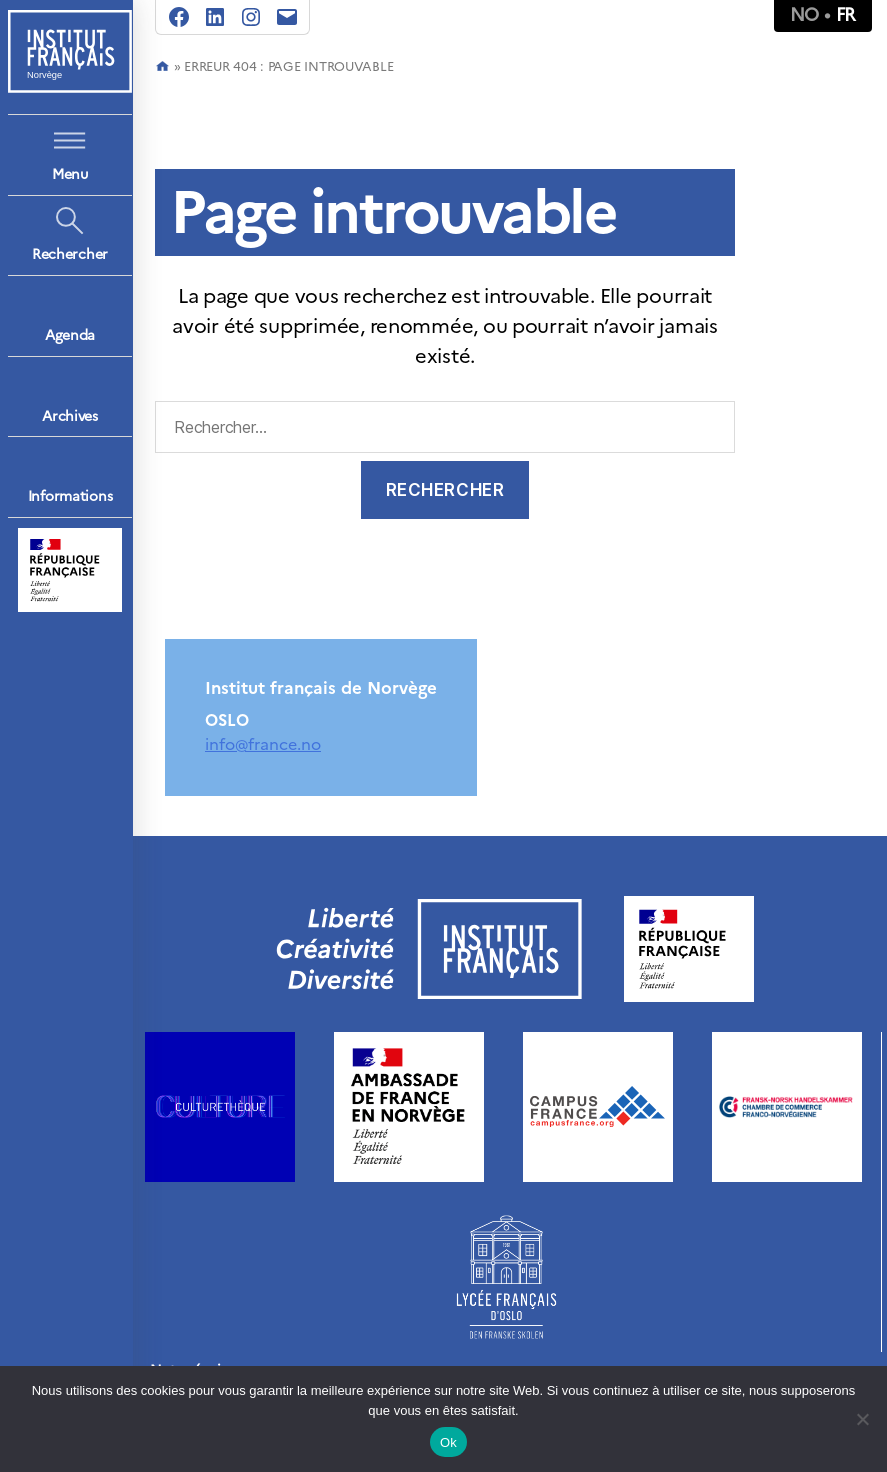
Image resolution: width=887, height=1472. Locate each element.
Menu (70, 174)
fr (846, 14)
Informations (70, 496)
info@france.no (263, 744)
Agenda (70, 335)
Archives (70, 416)
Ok (448, 1442)
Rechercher (70, 254)
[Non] (862, 1419)
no (804, 14)
